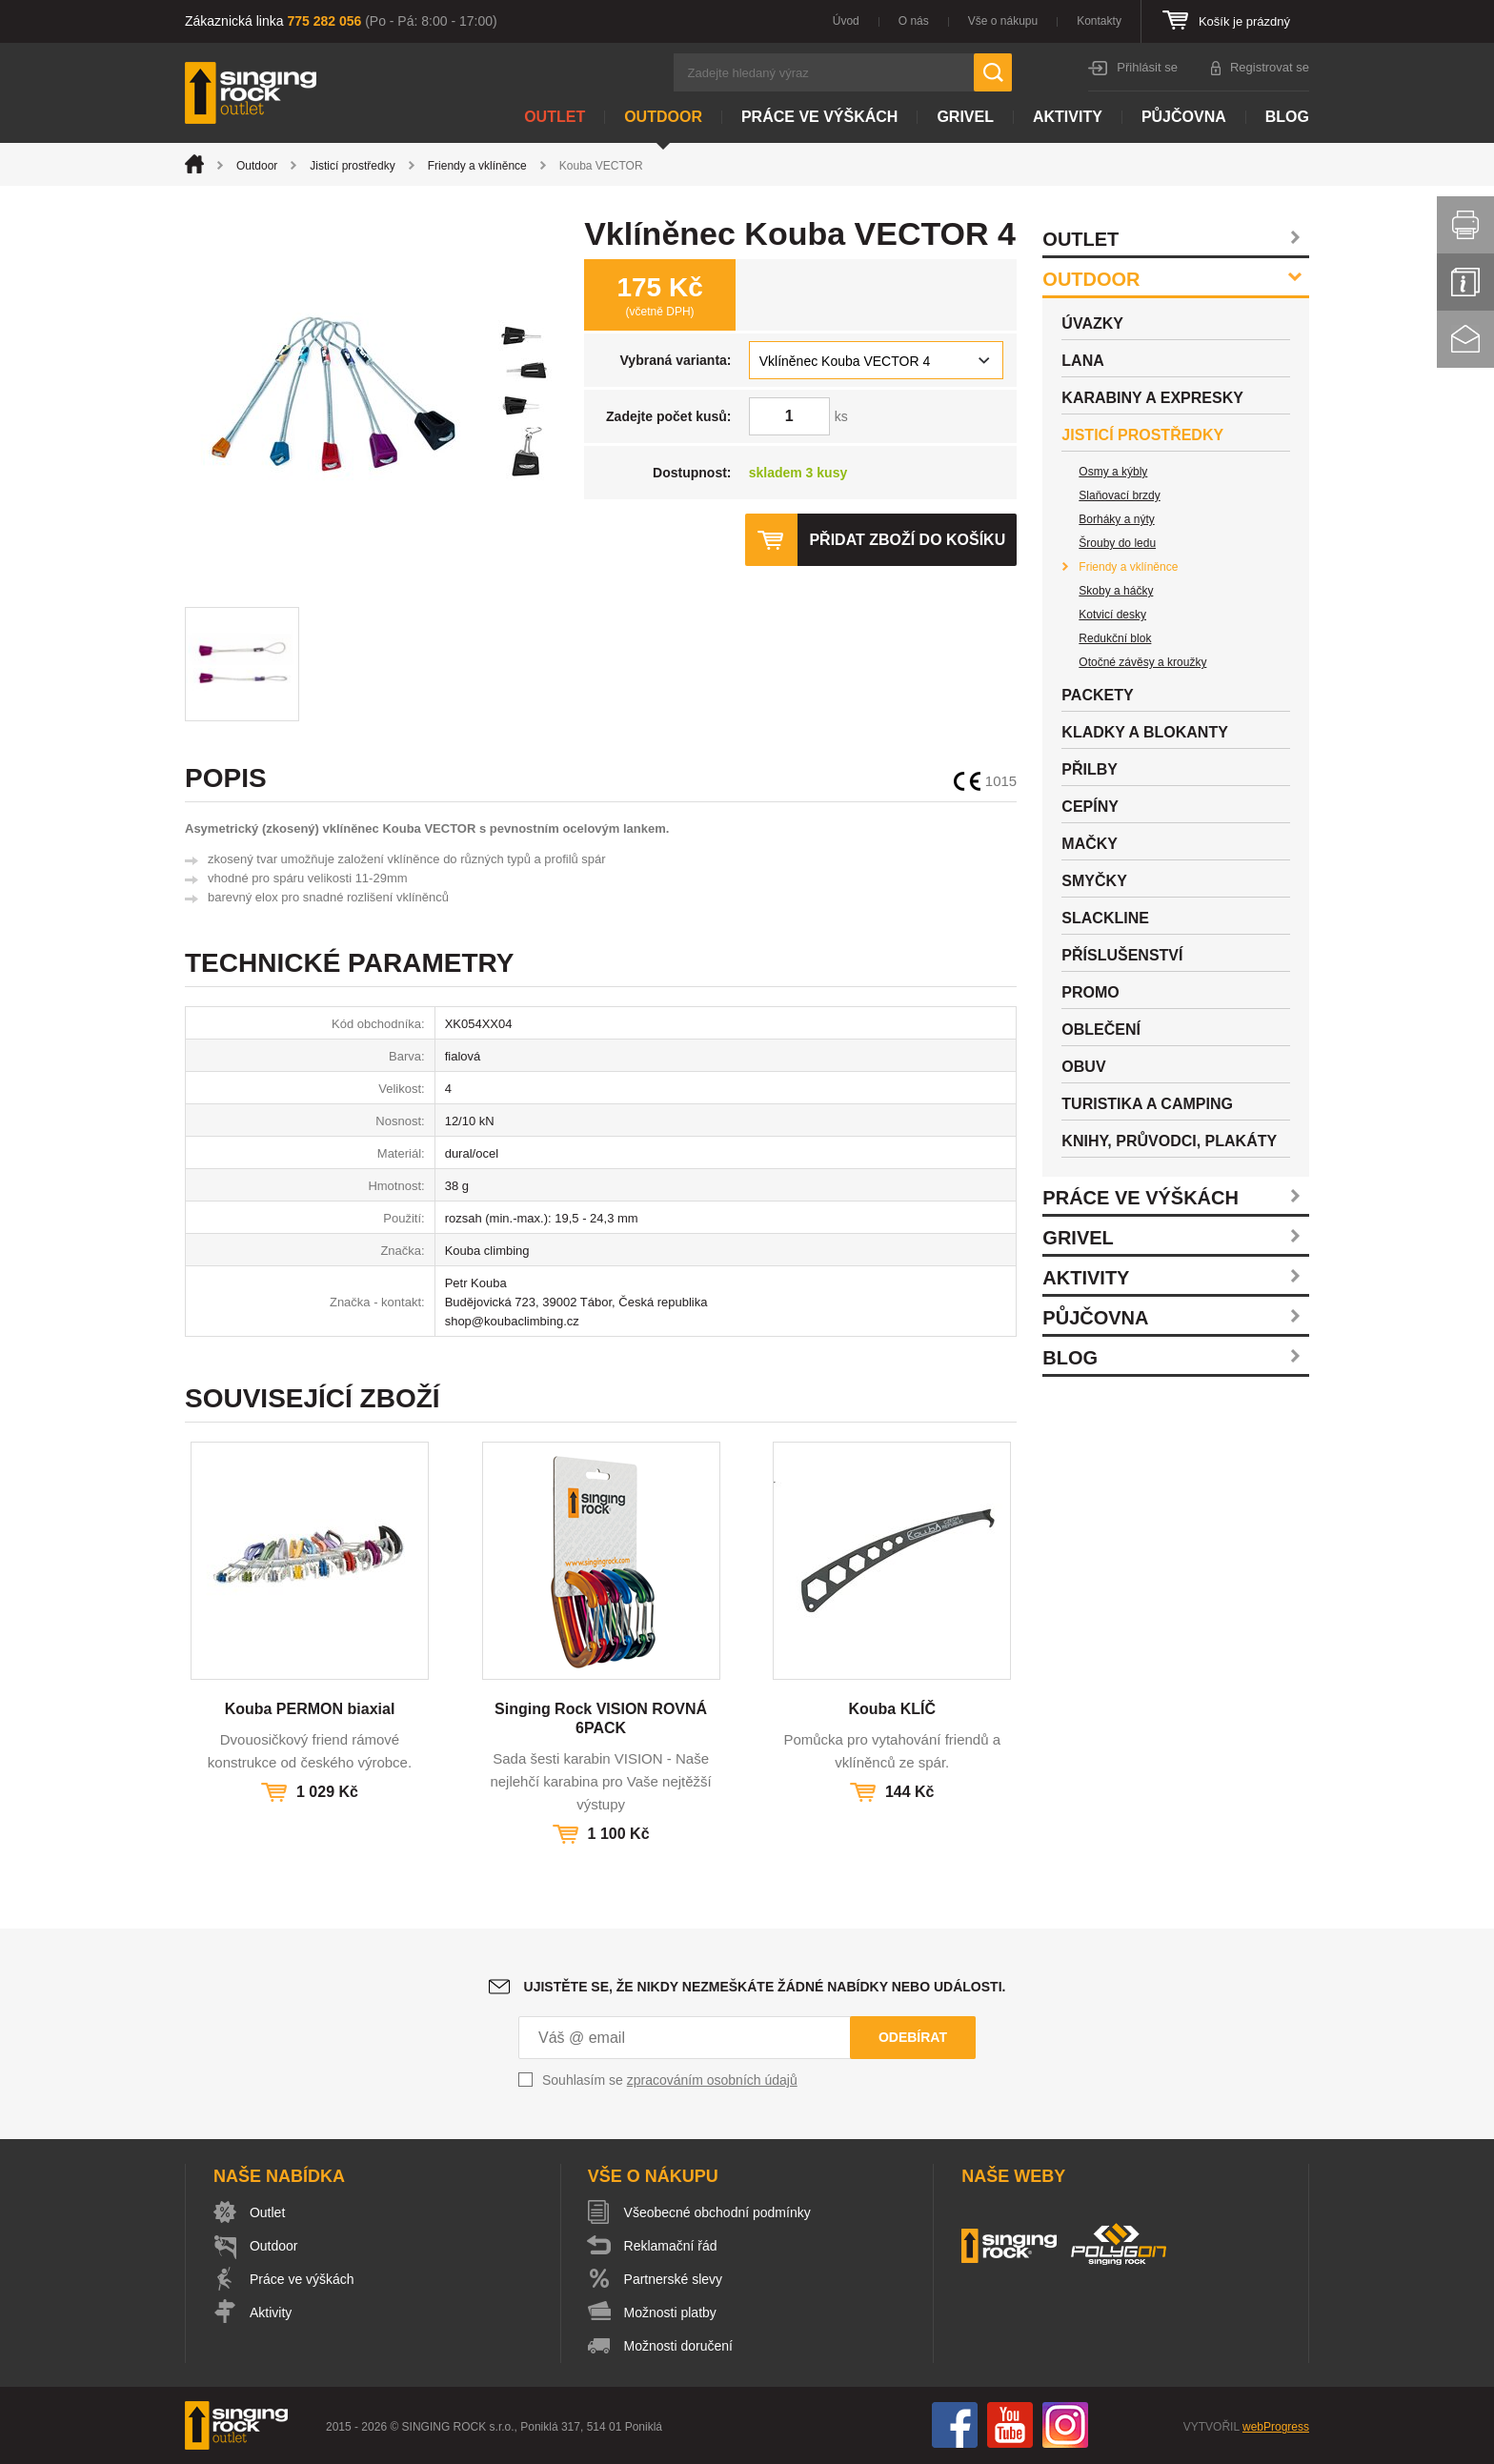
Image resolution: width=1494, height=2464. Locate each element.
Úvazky (1092, 323)
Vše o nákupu (1003, 21)
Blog (1287, 117)
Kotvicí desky (1112, 614)
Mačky (1089, 844)
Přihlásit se (1147, 67)
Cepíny (1090, 806)
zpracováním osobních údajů (712, 2080)
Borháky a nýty (1116, 519)
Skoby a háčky (1116, 590)
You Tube (1010, 2425)
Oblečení (1101, 1029)
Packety (1097, 695)
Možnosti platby (670, 2312)
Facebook (955, 2425)
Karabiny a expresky (1152, 398)
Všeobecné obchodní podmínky (717, 2212)
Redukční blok (1115, 638)
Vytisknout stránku (1465, 224)
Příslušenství (1121, 955)
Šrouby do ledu (1117, 543)
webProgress (1275, 2427)
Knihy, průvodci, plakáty (1169, 1141)
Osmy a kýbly (1113, 471)
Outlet (554, 117)
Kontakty (1099, 21)
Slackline (1105, 918)
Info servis (1465, 282)
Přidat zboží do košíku (907, 540)
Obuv (1083, 1067)
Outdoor (663, 117)
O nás (913, 21)
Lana (1082, 361)
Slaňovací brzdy (1119, 495)
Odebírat (912, 2037)
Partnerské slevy (673, 2279)
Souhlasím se (669, 2080)
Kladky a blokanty (1144, 732)
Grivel (965, 117)
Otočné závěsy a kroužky (1142, 662)
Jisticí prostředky (352, 165)
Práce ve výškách (819, 117)
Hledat (993, 72)
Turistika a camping (1147, 1104)
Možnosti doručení (678, 2345)
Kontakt (1465, 339)
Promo (1090, 992)
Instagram (1065, 2425)
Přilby (1089, 769)
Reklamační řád (670, 2245)
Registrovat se (1269, 67)
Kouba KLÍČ (892, 1709)
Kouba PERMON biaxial (310, 1709)
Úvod (846, 21)
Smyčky (1093, 881)
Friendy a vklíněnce (477, 165)
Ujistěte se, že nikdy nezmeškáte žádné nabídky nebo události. (765, 1986)
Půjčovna (1183, 117)
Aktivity (1067, 117)
